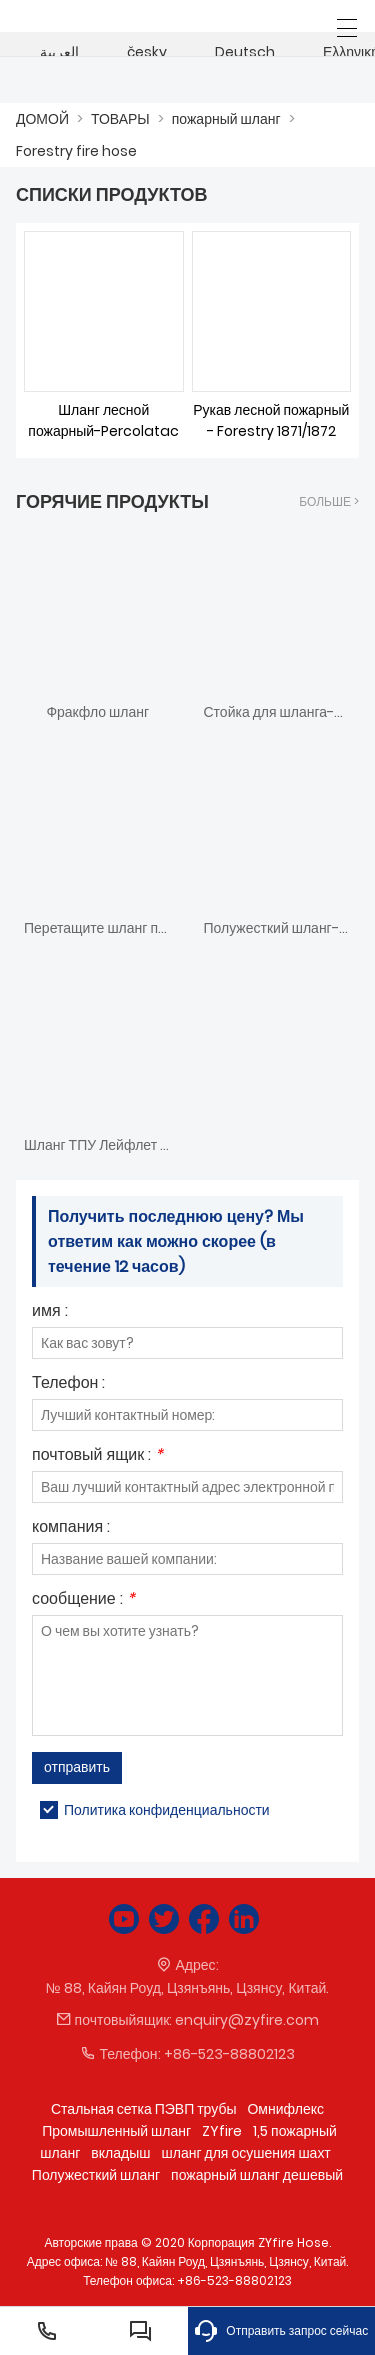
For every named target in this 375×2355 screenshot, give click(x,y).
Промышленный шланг (116, 2131)
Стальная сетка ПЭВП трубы (143, 2109)
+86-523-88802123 (229, 2054)
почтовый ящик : (97, 1456)
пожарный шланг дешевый (257, 2175)
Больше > (329, 501)
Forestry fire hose (76, 151)
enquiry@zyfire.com (247, 2020)
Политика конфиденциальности (167, 1810)
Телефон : (68, 1384)
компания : (71, 1528)
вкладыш (120, 2153)
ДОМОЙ (42, 119)
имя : (50, 1312)
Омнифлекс (285, 2109)
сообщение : (83, 1600)
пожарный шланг (226, 119)
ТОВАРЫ (120, 119)
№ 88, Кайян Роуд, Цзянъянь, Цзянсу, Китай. (188, 1988)
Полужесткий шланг (96, 2175)
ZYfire (222, 2131)
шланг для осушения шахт (246, 2153)
